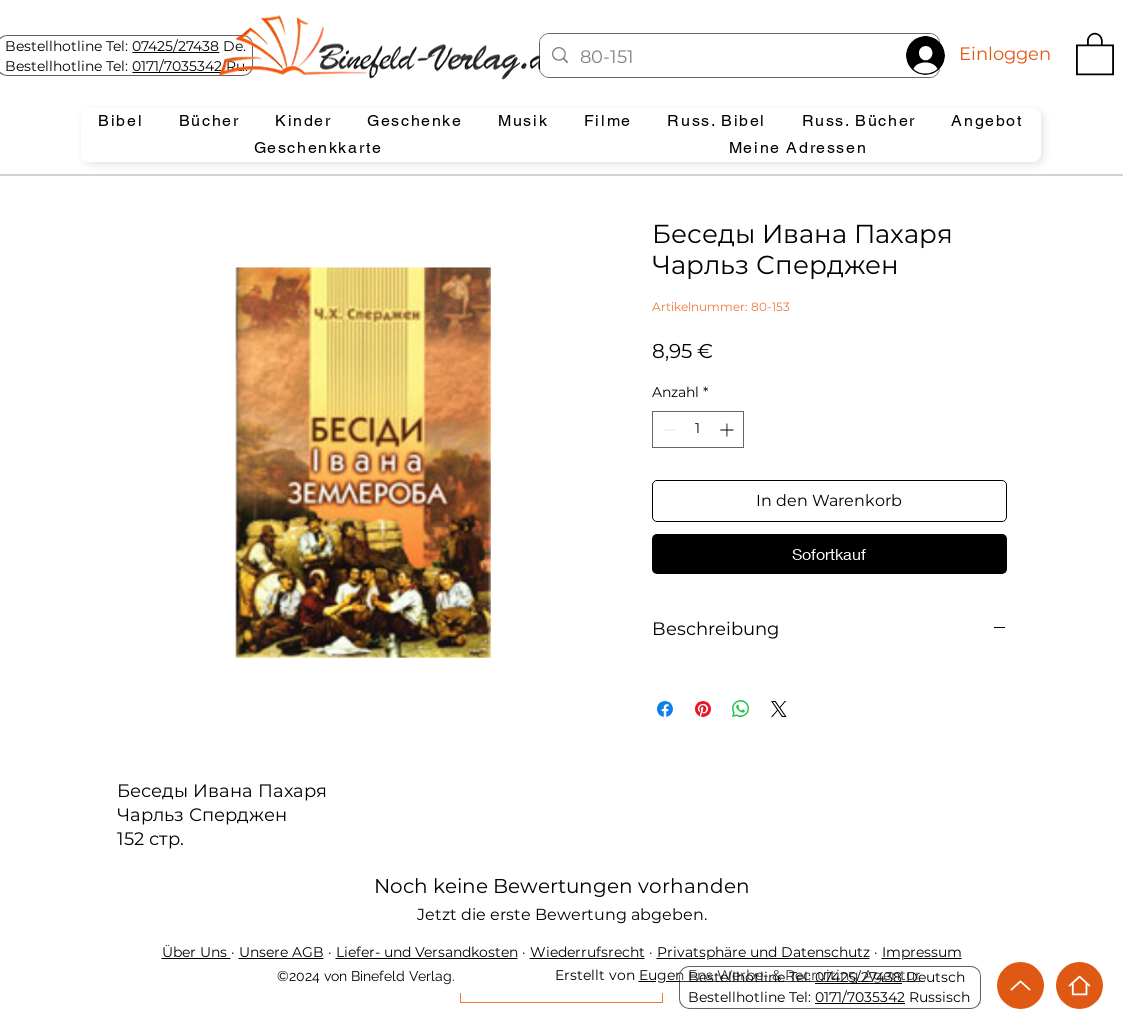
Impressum (922, 952)
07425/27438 (175, 46)
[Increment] (728, 429)
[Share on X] (779, 709)
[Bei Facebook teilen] (665, 709)
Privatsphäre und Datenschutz (763, 952)
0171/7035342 (177, 66)
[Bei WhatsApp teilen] (741, 709)
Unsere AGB (281, 952)
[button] (1095, 52)
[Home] (1079, 985)
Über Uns (196, 952)
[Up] (1020, 985)
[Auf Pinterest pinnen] (703, 709)
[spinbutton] (698, 429)
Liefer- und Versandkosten (427, 952)
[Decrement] (667, 429)
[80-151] (738, 58)
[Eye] (385, 47)
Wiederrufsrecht (587, 952)
